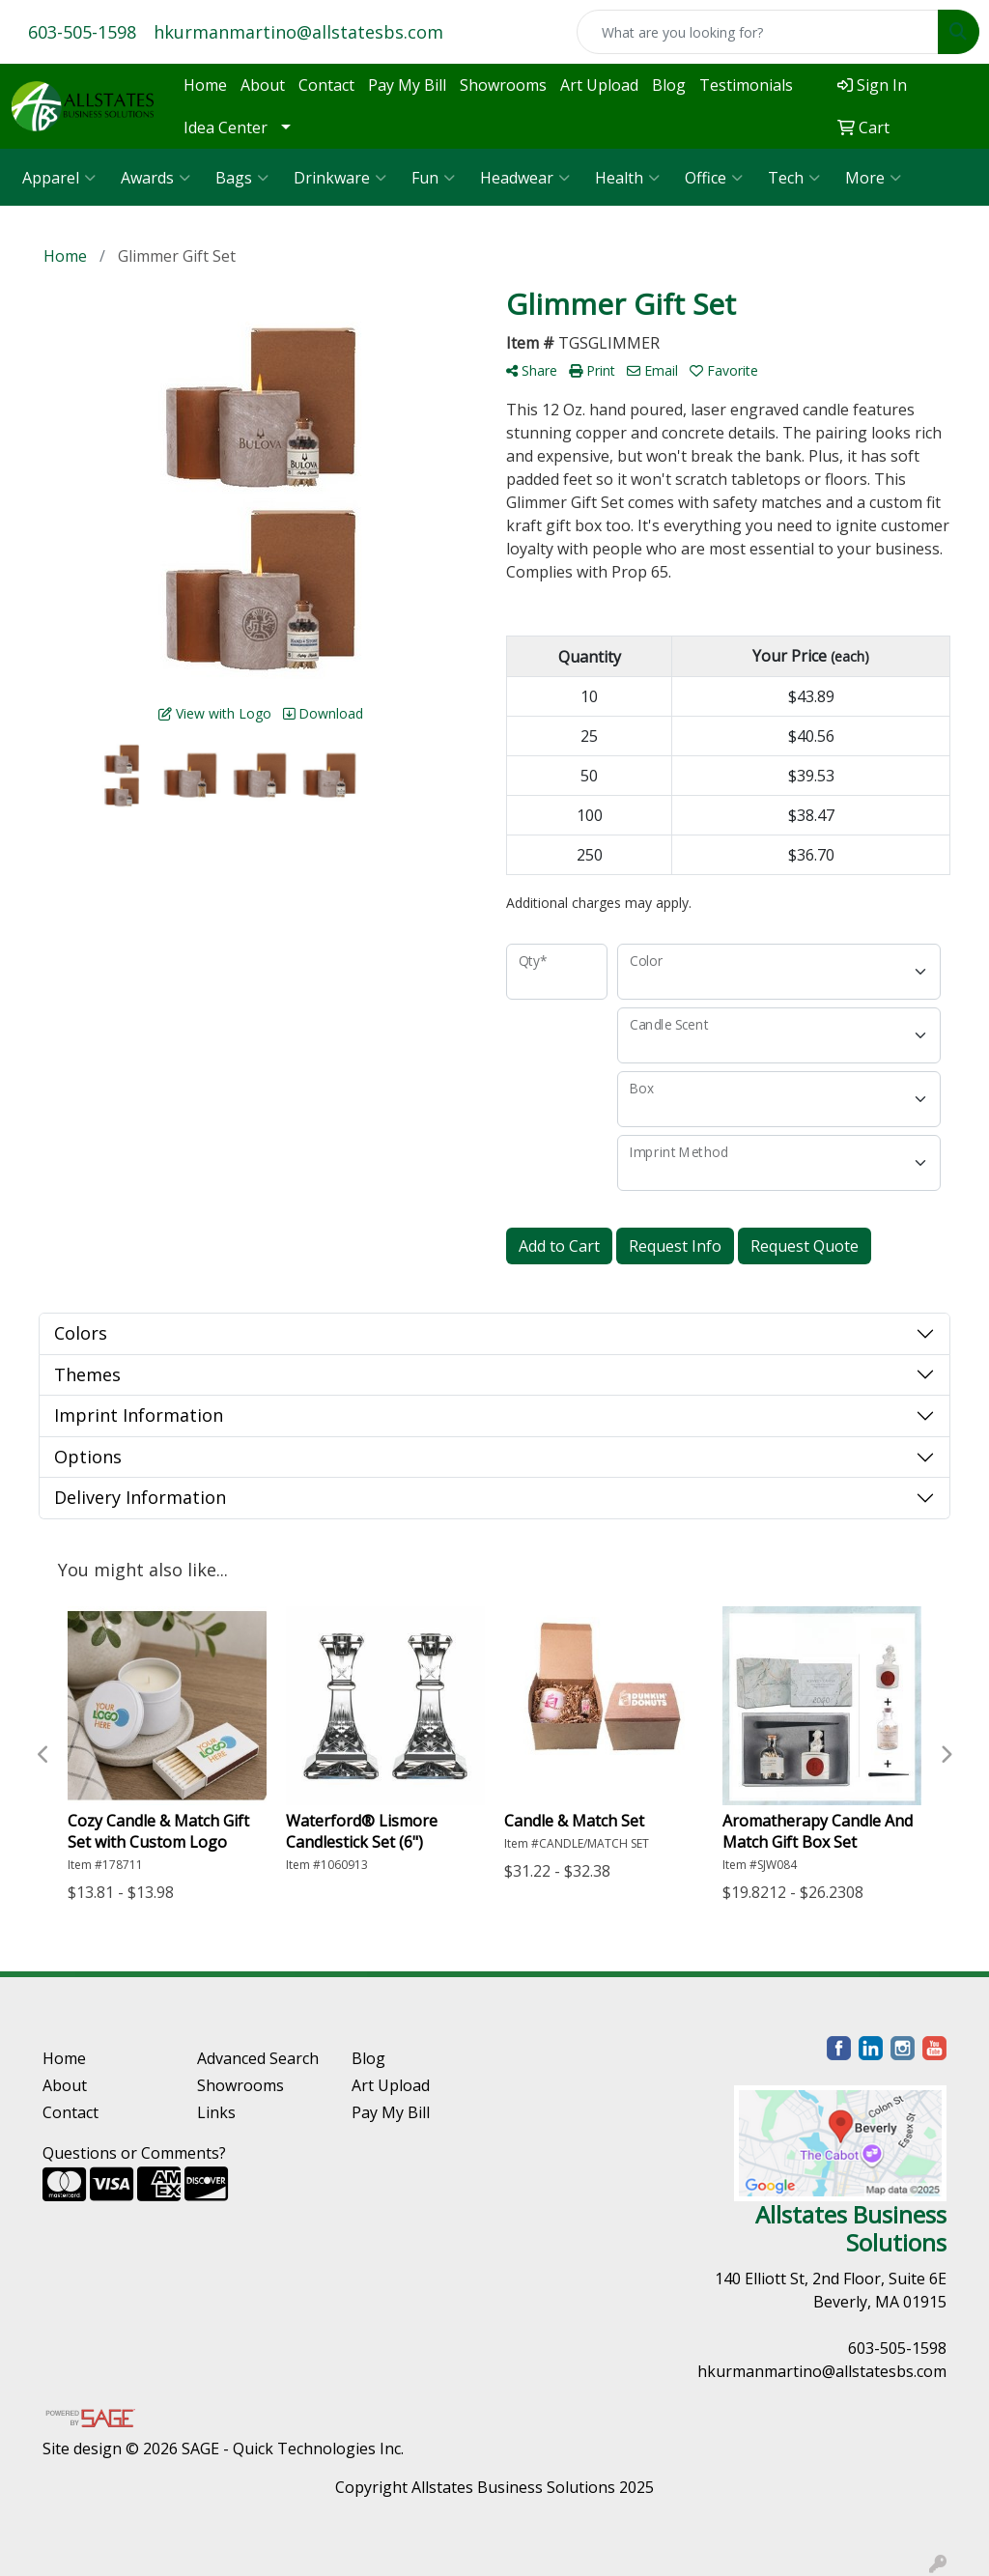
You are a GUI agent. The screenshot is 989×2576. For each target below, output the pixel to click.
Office (714, 177)
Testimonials (746, 85)
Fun (433, 177)
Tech (794, 177)
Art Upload (599, 85)
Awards (155, 177)
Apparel (59, 177)
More (873, 177)
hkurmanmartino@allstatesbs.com (298, 31)
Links (216, 2112)
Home (205, 85)
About (262, 85)
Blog (669, 85)
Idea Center (226, 127)
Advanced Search (258, 2058)
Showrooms (503, 85)
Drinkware (340, 177)
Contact (326, 85)
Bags (241, 177)
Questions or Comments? (134, 2153)
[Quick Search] (758, 32)
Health (627, 177)
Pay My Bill (407, 85)
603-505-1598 (82, 31)
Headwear (525, 177)
